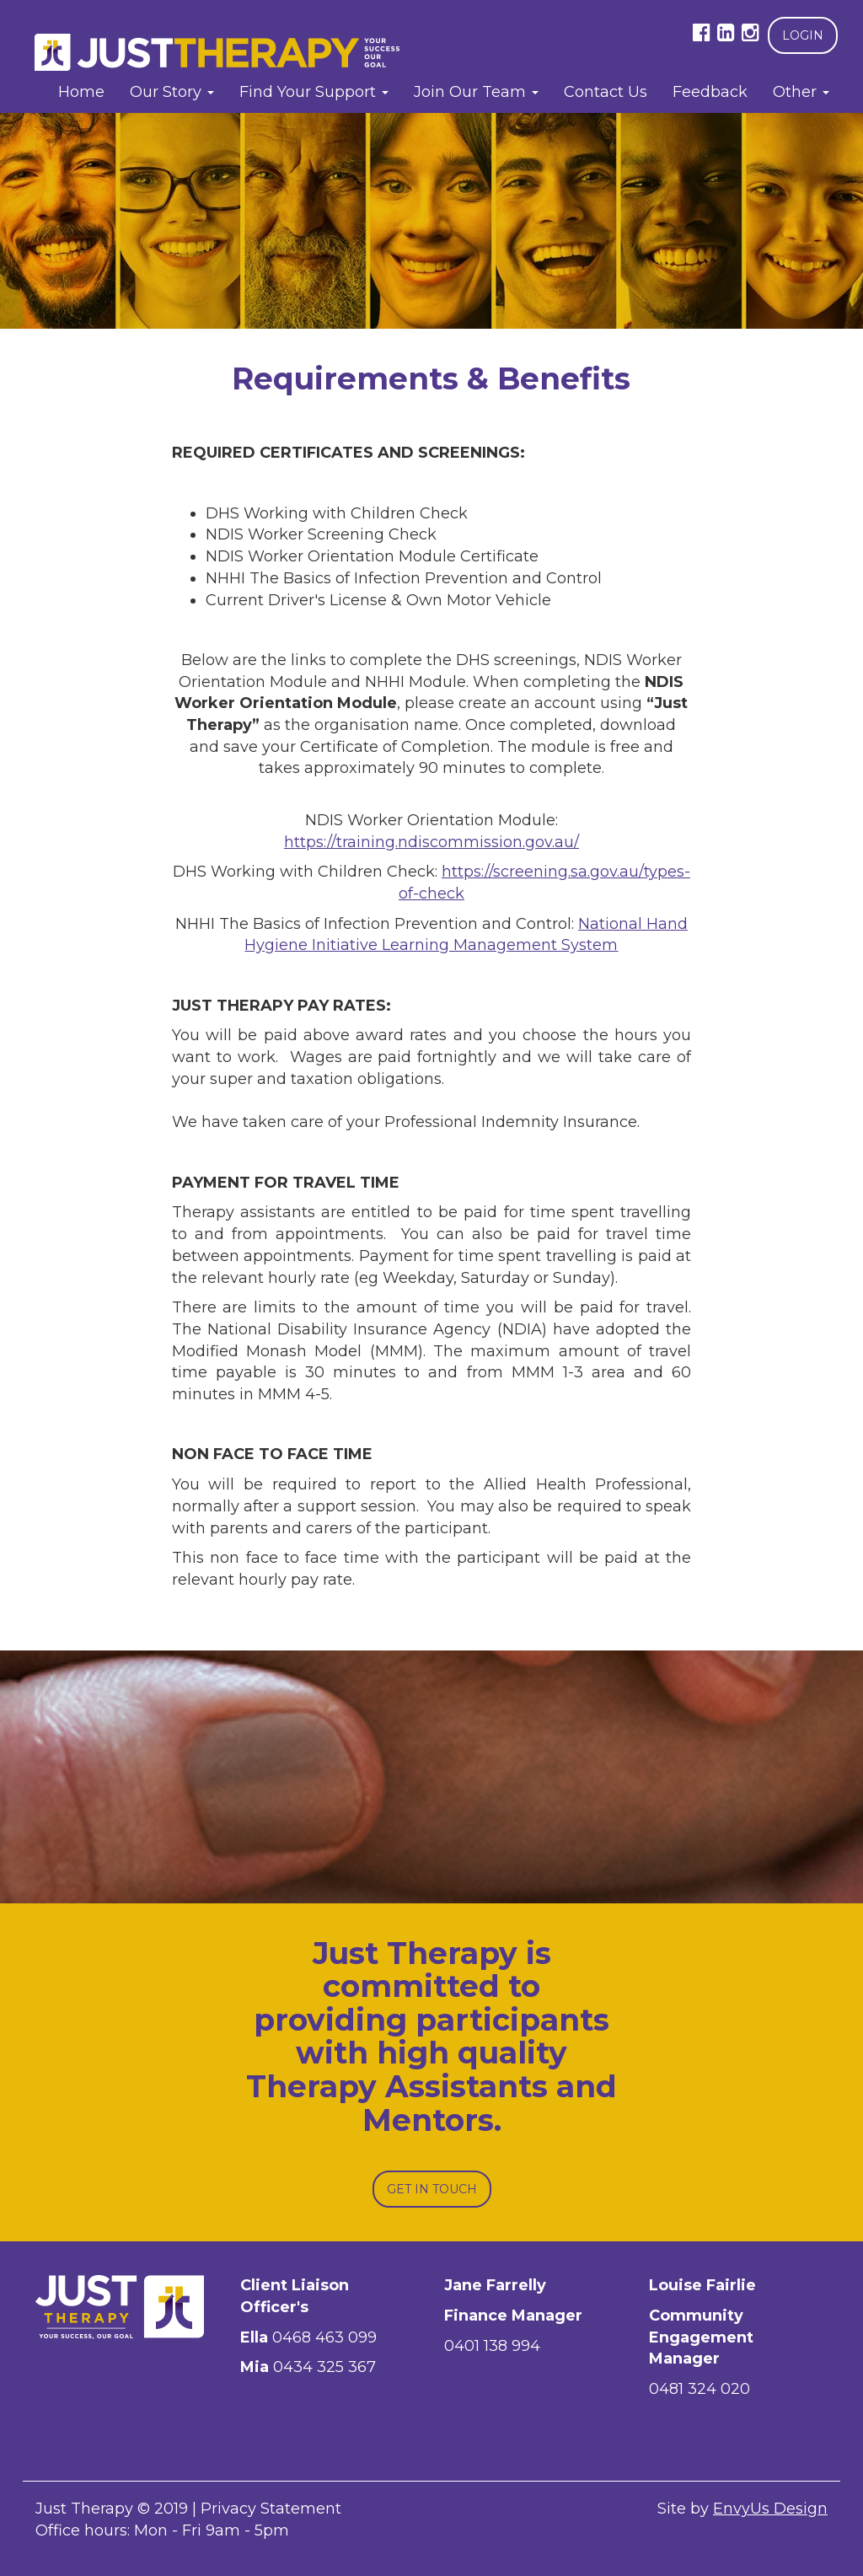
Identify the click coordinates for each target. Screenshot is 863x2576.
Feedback (710, 92)
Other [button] (801, 92)
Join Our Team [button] (476, 92)
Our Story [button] (172, 92)
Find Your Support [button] (314, 92)
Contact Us (605, 92)
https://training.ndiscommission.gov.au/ (431, 842)
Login (802, 35)
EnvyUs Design (770, 2508)
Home (81, 92)
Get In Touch (432, 2189)
